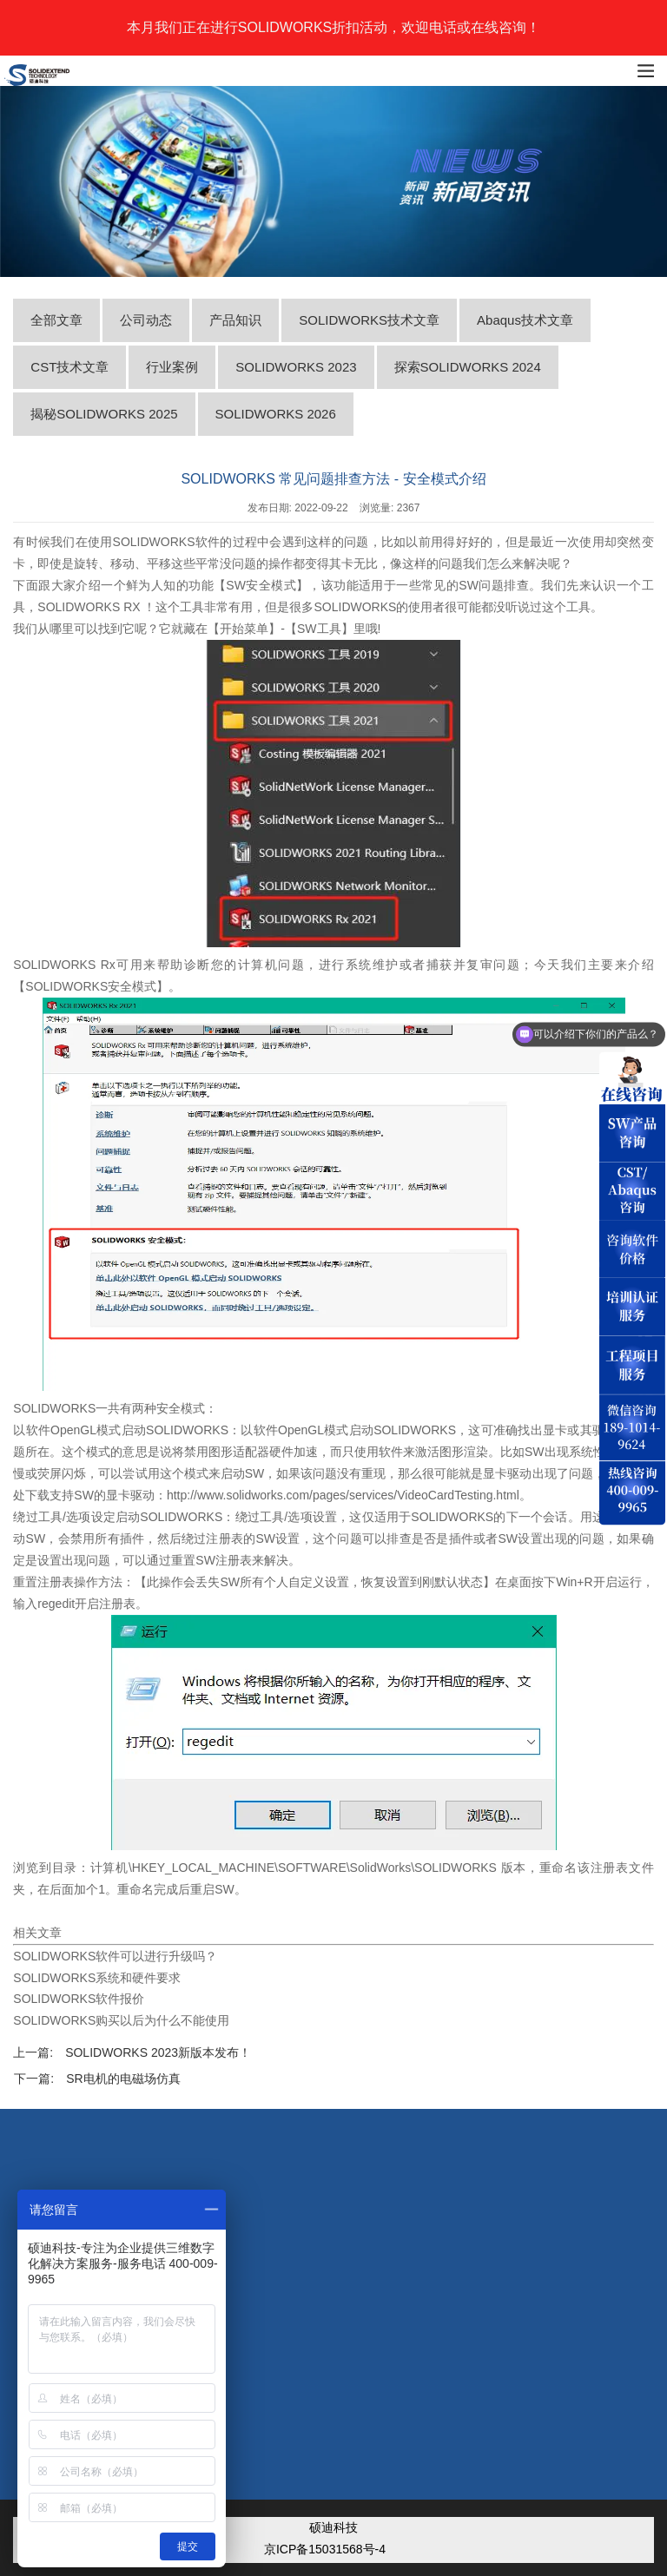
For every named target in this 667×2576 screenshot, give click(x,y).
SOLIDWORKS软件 (167, 542)
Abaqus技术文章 (525, 320)
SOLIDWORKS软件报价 (78, 1999)
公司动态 (146, 320)
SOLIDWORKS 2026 (275, 413)
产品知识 (235, 320)
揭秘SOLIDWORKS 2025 (103, 413)
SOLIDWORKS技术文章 (369, 320)
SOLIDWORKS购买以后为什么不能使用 (121, 2020)
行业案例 (172, 366)
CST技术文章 (69, 366)
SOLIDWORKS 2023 (295, 366)
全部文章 (56, 320)
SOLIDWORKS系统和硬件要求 (97, 1978)
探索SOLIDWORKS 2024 (467, 366)
